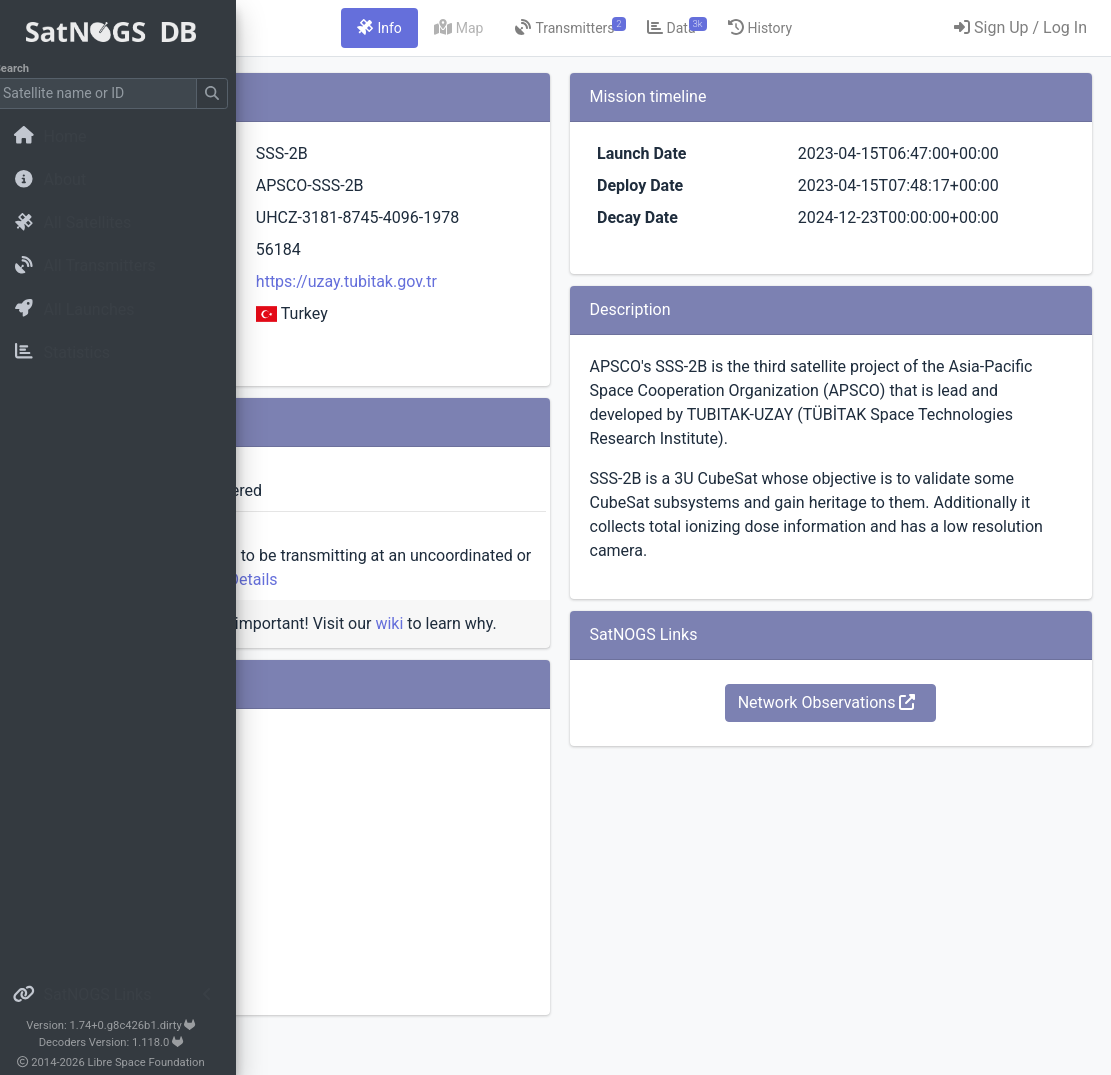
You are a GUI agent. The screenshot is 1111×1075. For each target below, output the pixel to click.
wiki (639, 647)
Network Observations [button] (889, 822)
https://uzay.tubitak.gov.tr (544, 305)
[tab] (504, 28)
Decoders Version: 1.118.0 (125, 1042)
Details (628, 603)
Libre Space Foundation (160, 1062)
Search (25, 68)
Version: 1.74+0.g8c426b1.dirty (124, 1025)
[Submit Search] (226, 93)
